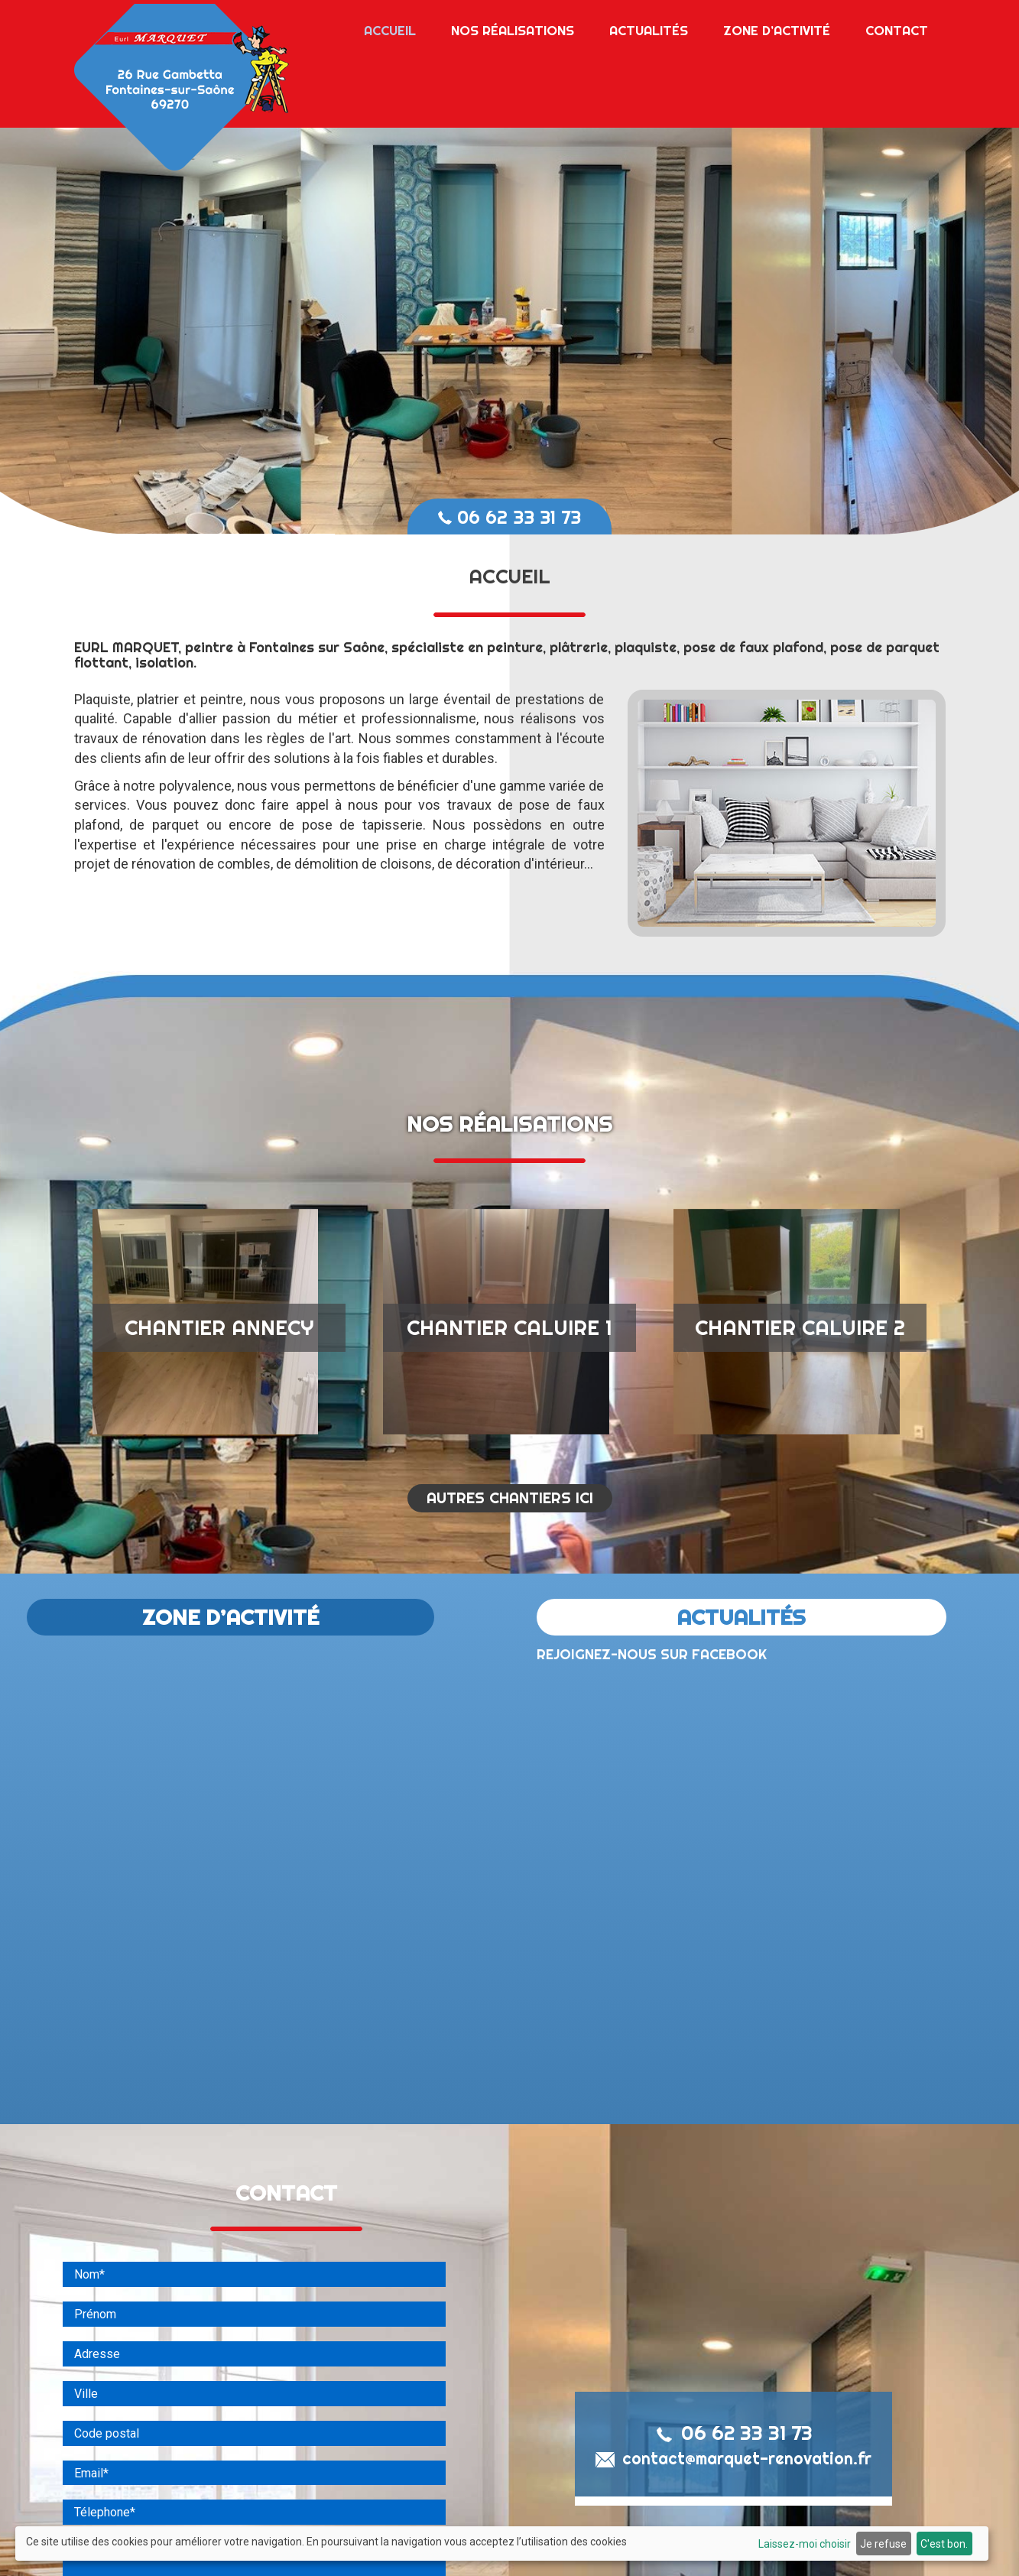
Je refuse (883, 2544)
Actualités (648, 26)
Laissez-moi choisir (804, 2544)
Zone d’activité (776, 26)
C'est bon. (944, 2544)
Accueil (390, 26)
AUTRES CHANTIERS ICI (510, 1524)
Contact (896, 26)
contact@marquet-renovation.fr (733, 2485)
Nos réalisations (512, 26)
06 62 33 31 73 (509, 516)
